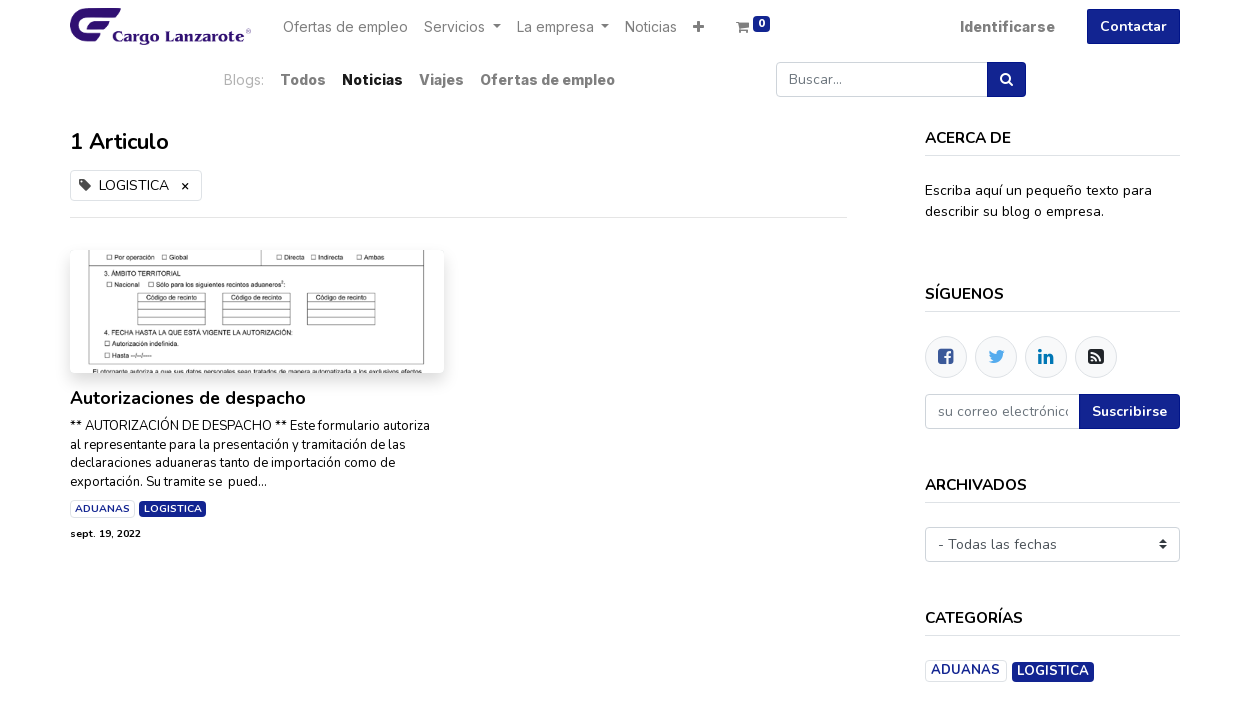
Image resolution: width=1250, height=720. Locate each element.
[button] (698, 26)
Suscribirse (1129, 411)
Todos (303, 79)
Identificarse (1007, 26)
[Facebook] (946, 357)
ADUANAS (102, 508)
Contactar (1133, 26)
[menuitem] (345, 26)
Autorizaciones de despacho (188, 398)
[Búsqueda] (1006, 79)
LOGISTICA (173, 508)
